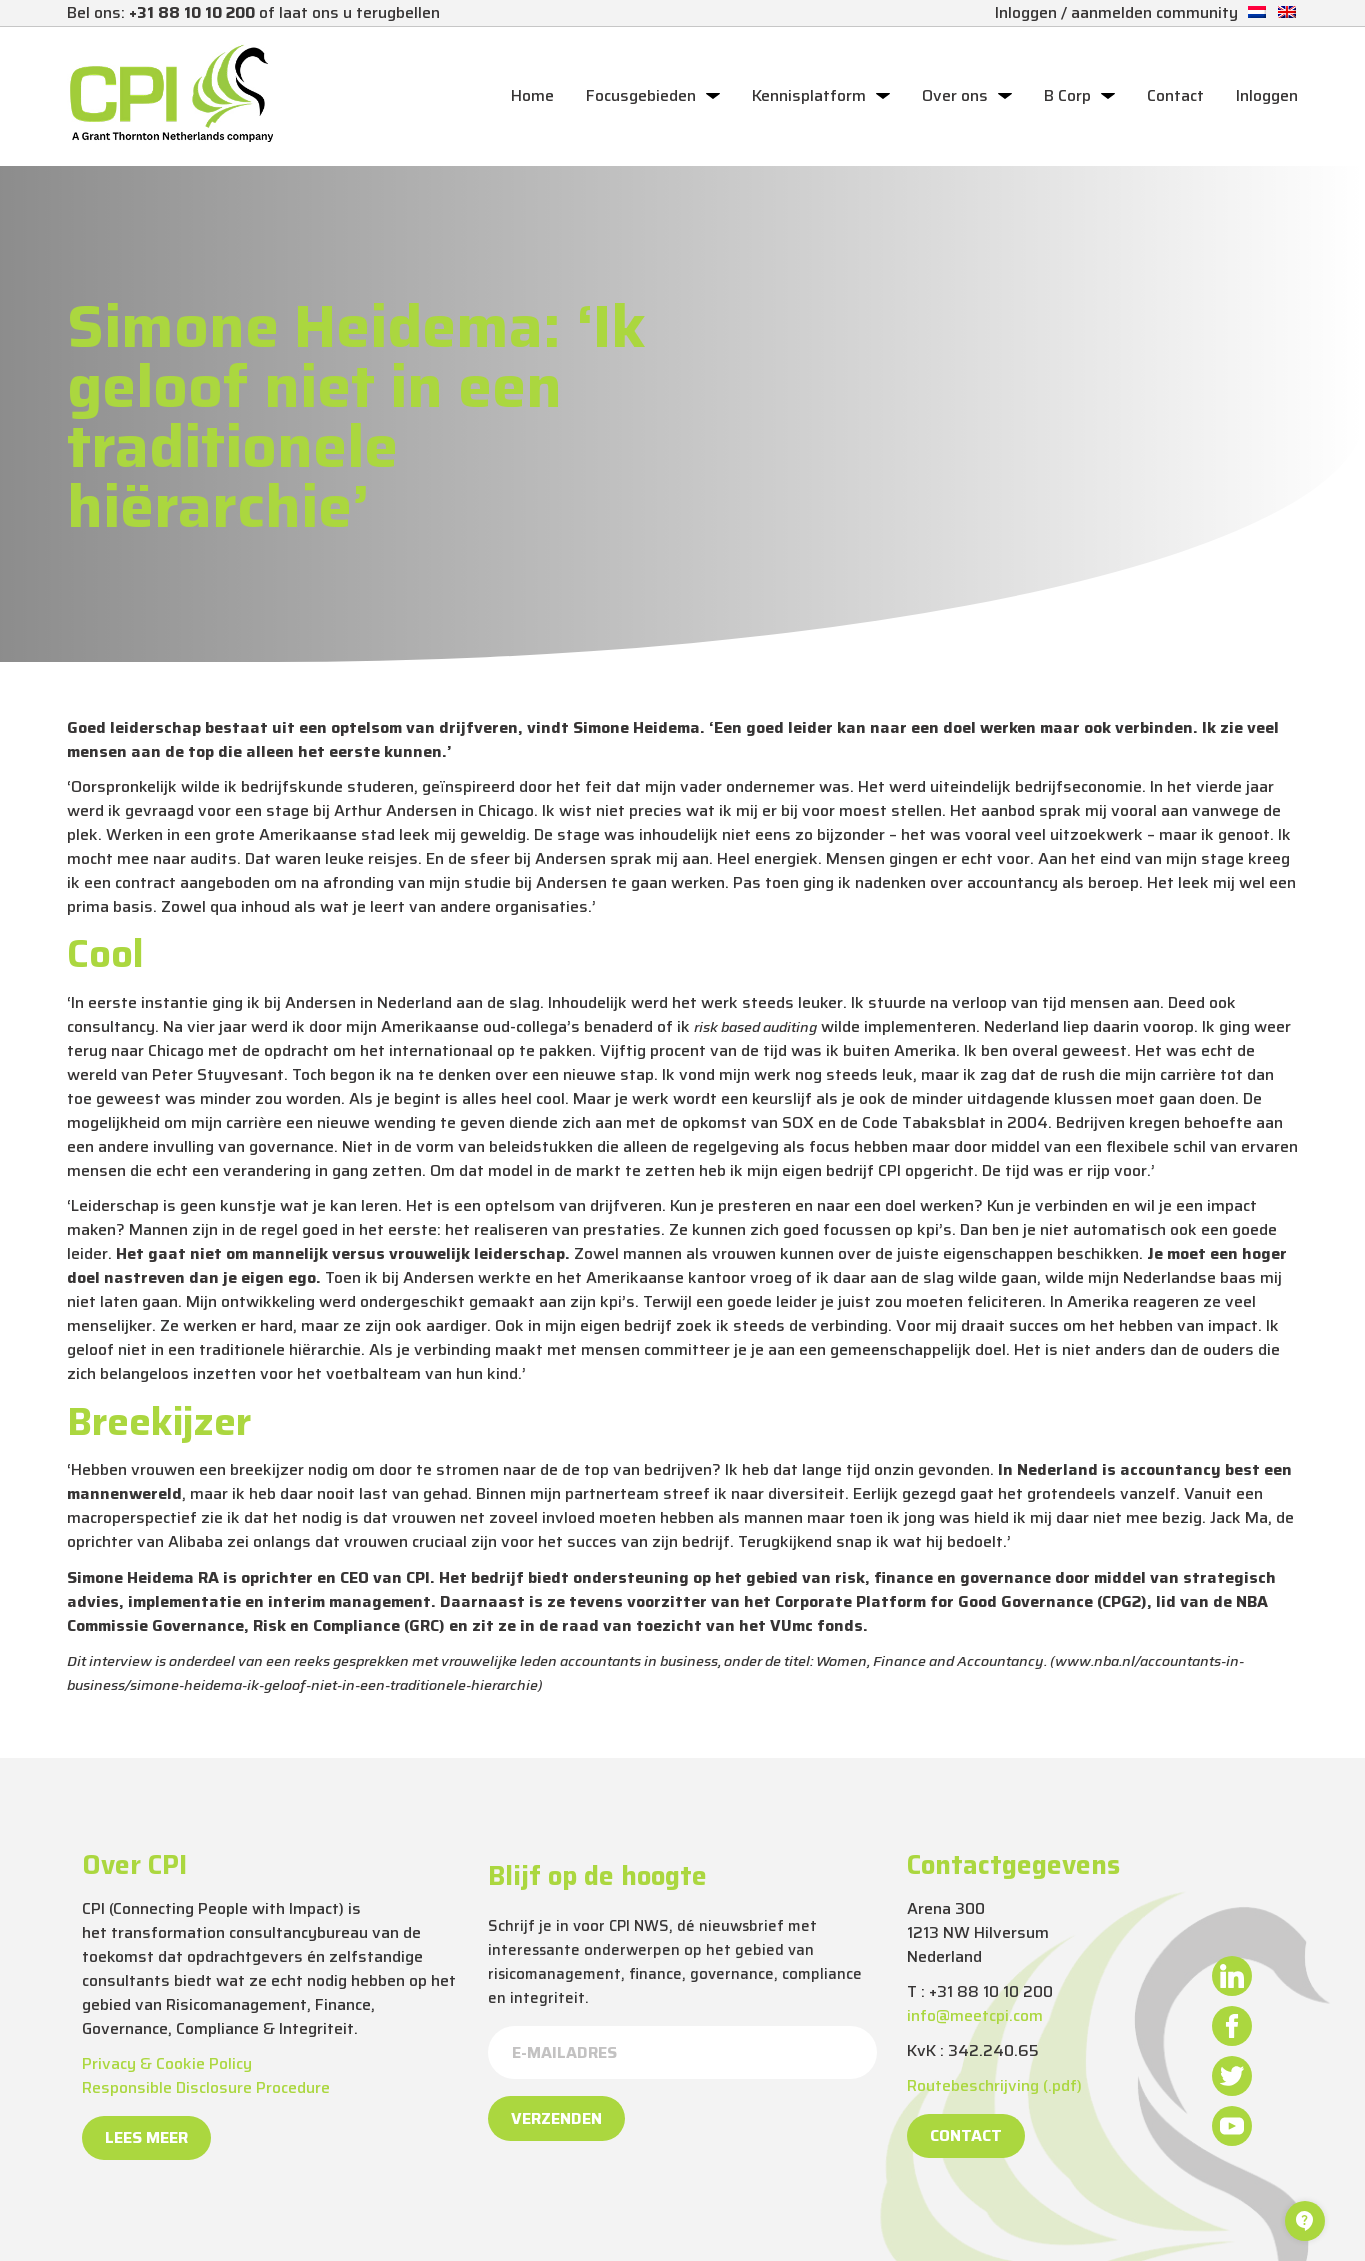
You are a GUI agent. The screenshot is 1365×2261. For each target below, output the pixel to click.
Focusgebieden (641, 96)
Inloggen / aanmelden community (1116, 12)
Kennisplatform (809, 96)
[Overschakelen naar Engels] (1287, 12)
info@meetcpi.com (975, 2015)
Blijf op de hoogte (597, 1876)
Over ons (955, 96)
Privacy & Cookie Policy (167, 2063)
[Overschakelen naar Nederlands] (1257, 12)
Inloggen (1267, 96)
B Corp (1067, 96)
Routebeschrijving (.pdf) (994, 2085)
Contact (1175, 96)
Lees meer (146, 2137)
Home (532, 96)
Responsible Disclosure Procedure (206, 2087)
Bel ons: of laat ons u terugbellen (253, 12)
